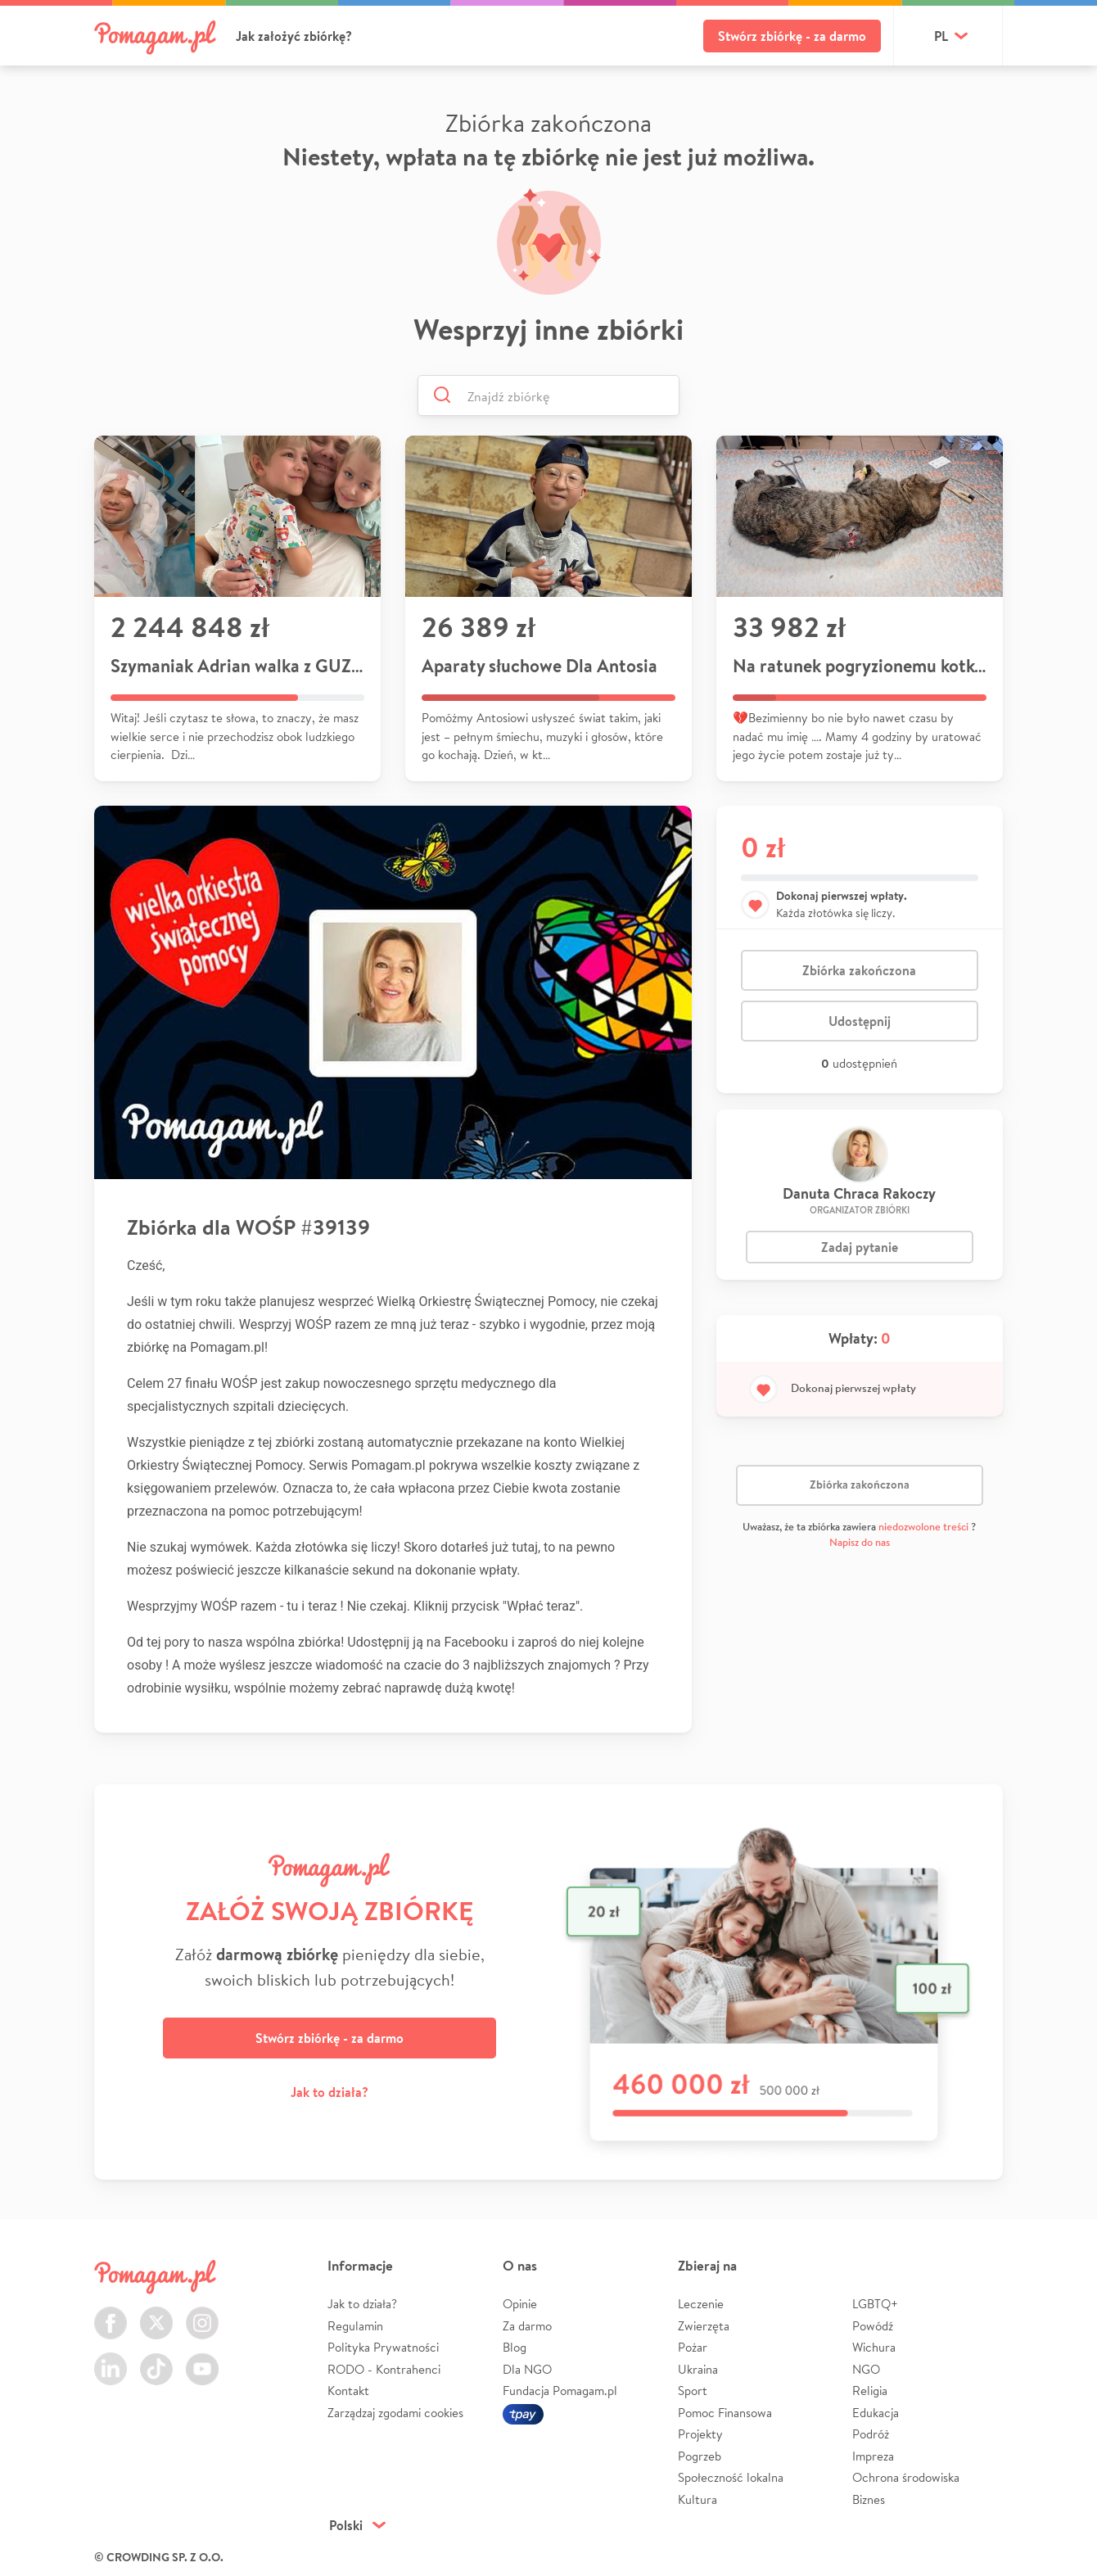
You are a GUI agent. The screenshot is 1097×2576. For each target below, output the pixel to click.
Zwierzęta (703, 2326)
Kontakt (348, 2390)
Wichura (874, 2347)
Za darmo (527, 2326)
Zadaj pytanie (859, 1247)
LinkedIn (110, 2359)
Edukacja (875, 2412)
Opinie (520, 2304)
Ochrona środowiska (905, 2477)
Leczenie (701, 2304)
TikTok (156, 2359)
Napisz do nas (859, 1542)
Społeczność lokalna (730, 2477)
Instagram (202, 2314)
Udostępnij (859, 1021)
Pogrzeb (699, 2456)
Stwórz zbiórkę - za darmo (792, 36)
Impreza (873, 2456)
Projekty (700, 2434)
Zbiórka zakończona (859, 970)
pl (941, 36)
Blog (514, 2347)
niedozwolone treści (923, 1527)
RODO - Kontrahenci (383, 2369)
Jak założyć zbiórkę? (294, 36)
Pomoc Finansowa (725, 2412)
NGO (866, 2369)
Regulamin (355, 2326)
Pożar (692, 2347)
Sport (692, 2390)
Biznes (868, 2499)
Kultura (697, 2499)
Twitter (156, 2314)
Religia (869, 2390)
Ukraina (698, 2369)
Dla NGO (527, 2369)
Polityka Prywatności (383, 2347)
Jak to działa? (329, 2092)
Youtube (202, 2359)
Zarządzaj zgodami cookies (395, 2412)
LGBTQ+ (875, 2304)
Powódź (872, 2326)
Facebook (110, 2314)
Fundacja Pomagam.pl (560, 2390)
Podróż (870, 2434)
